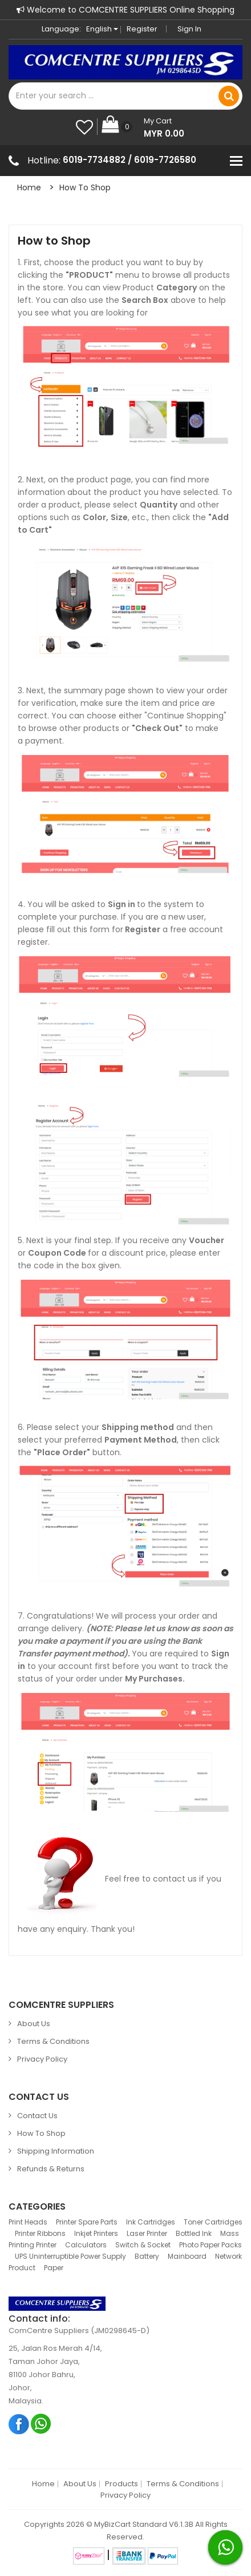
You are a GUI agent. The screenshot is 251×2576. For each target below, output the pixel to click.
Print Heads (28, 2222)
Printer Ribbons (40, 2233)
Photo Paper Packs (210, 2245)
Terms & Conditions (53, 2041)
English (102, 28)
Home (29, 187)
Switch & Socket (143, 2245)
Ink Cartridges (150, 2222)
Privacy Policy (42, 2059)
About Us (33, 2023)
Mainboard (187, 2256)
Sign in (189, 29)
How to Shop (85, 187)
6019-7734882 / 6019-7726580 (129, 160)
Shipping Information (55, 2151)
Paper (53, 2268)
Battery (147, 2256)
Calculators (86, 2245)
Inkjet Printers (96, 2233)
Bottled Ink (194, 2233)
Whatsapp (41, 2423)
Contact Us (37, 2115)
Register (142, 29)
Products (121, 2484)
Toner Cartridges (213, 2222)
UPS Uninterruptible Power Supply (70, 2256)
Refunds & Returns (50, 2168)
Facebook (19, 2423)
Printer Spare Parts (87, 2222)
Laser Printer (147, 2233)
